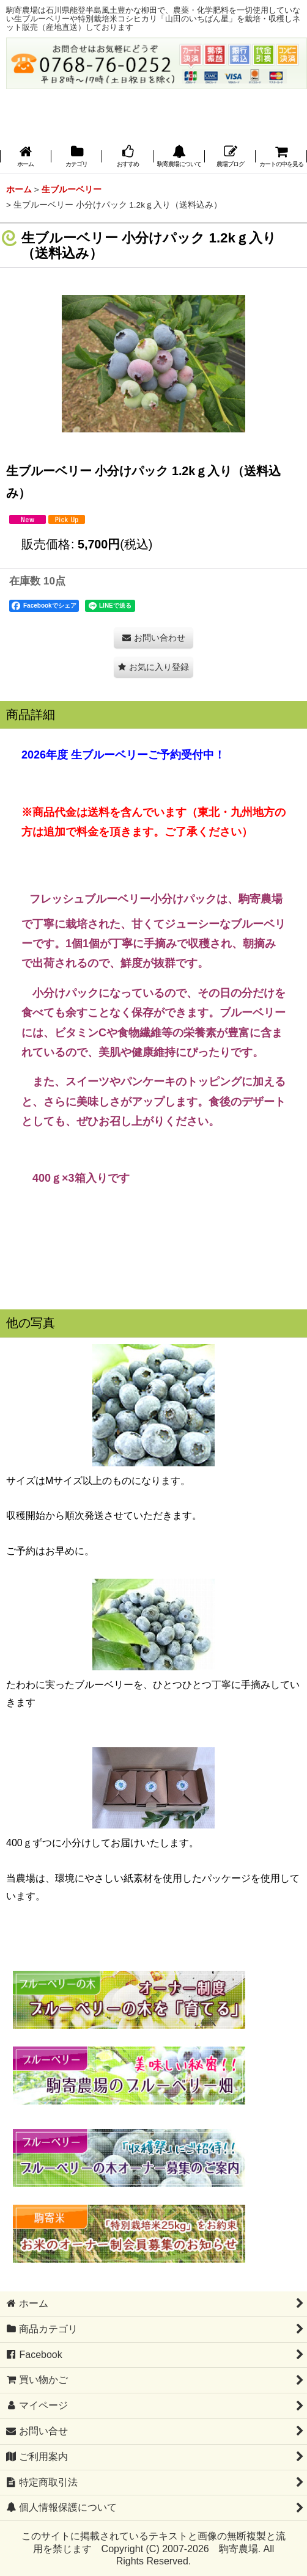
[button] (179, 157)
